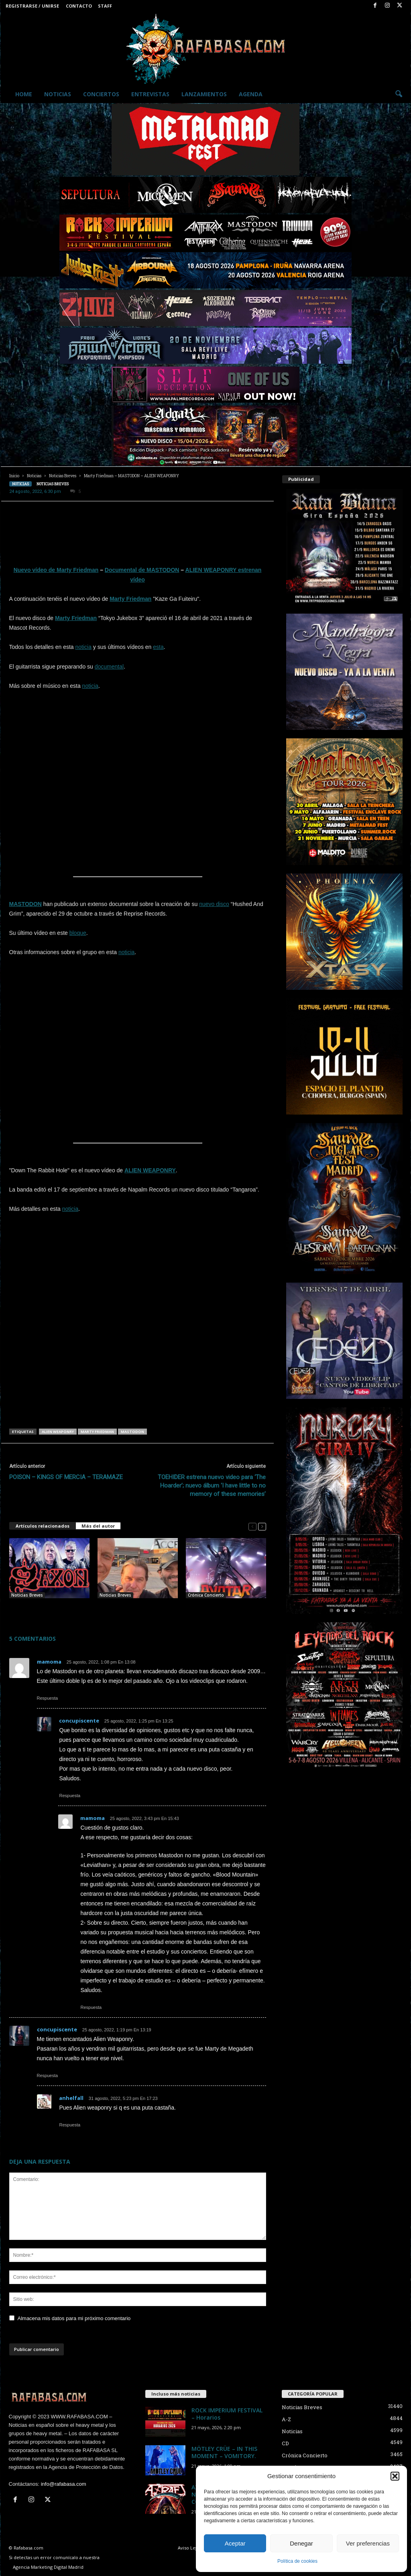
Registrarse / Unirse (32, 6)
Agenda (250, 94)
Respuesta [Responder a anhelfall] (70, 2124)
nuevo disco (214, 904)
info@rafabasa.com (63, 2484)
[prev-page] (252, 1526)
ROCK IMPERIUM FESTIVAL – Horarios (226, 2413)
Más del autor (98, 1526)
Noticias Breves (62, 475)
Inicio (14, 475)
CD (285, 2443)
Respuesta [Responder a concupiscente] (70, 1795)
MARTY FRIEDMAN (97, 1431)
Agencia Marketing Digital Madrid (48, 2567)
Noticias (57, 94)
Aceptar (235, 2543)
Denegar (301, 2543)
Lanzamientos (204, 94)
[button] (395, 2476)
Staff (105, 6)
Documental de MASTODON (142, 570)
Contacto (79, 6)
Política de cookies (297, 2561)
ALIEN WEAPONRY (150, 1170)
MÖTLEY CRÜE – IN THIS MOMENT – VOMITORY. (224, 2452)
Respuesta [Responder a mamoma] (47, 1698)
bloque (77, 933)
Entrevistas (150, 94)
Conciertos (101, 94)
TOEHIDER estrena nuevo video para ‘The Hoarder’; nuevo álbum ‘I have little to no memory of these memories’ (212, 1485)
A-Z (286, 2419)
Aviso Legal (189, 2548)
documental (109, 666)
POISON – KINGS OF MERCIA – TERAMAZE (66, 1477)
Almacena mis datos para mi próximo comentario (74, 2318)
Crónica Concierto (206, 1595)
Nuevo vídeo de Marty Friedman (56, 570)
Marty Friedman (130, 599)
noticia (83, 647)
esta (158, 647)
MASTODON (25, 904)
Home (23, 94)
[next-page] (262, 1526)
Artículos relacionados (42, 1526)
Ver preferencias (368, 2543)
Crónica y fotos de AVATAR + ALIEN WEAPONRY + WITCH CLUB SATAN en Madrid (224, 1611)
